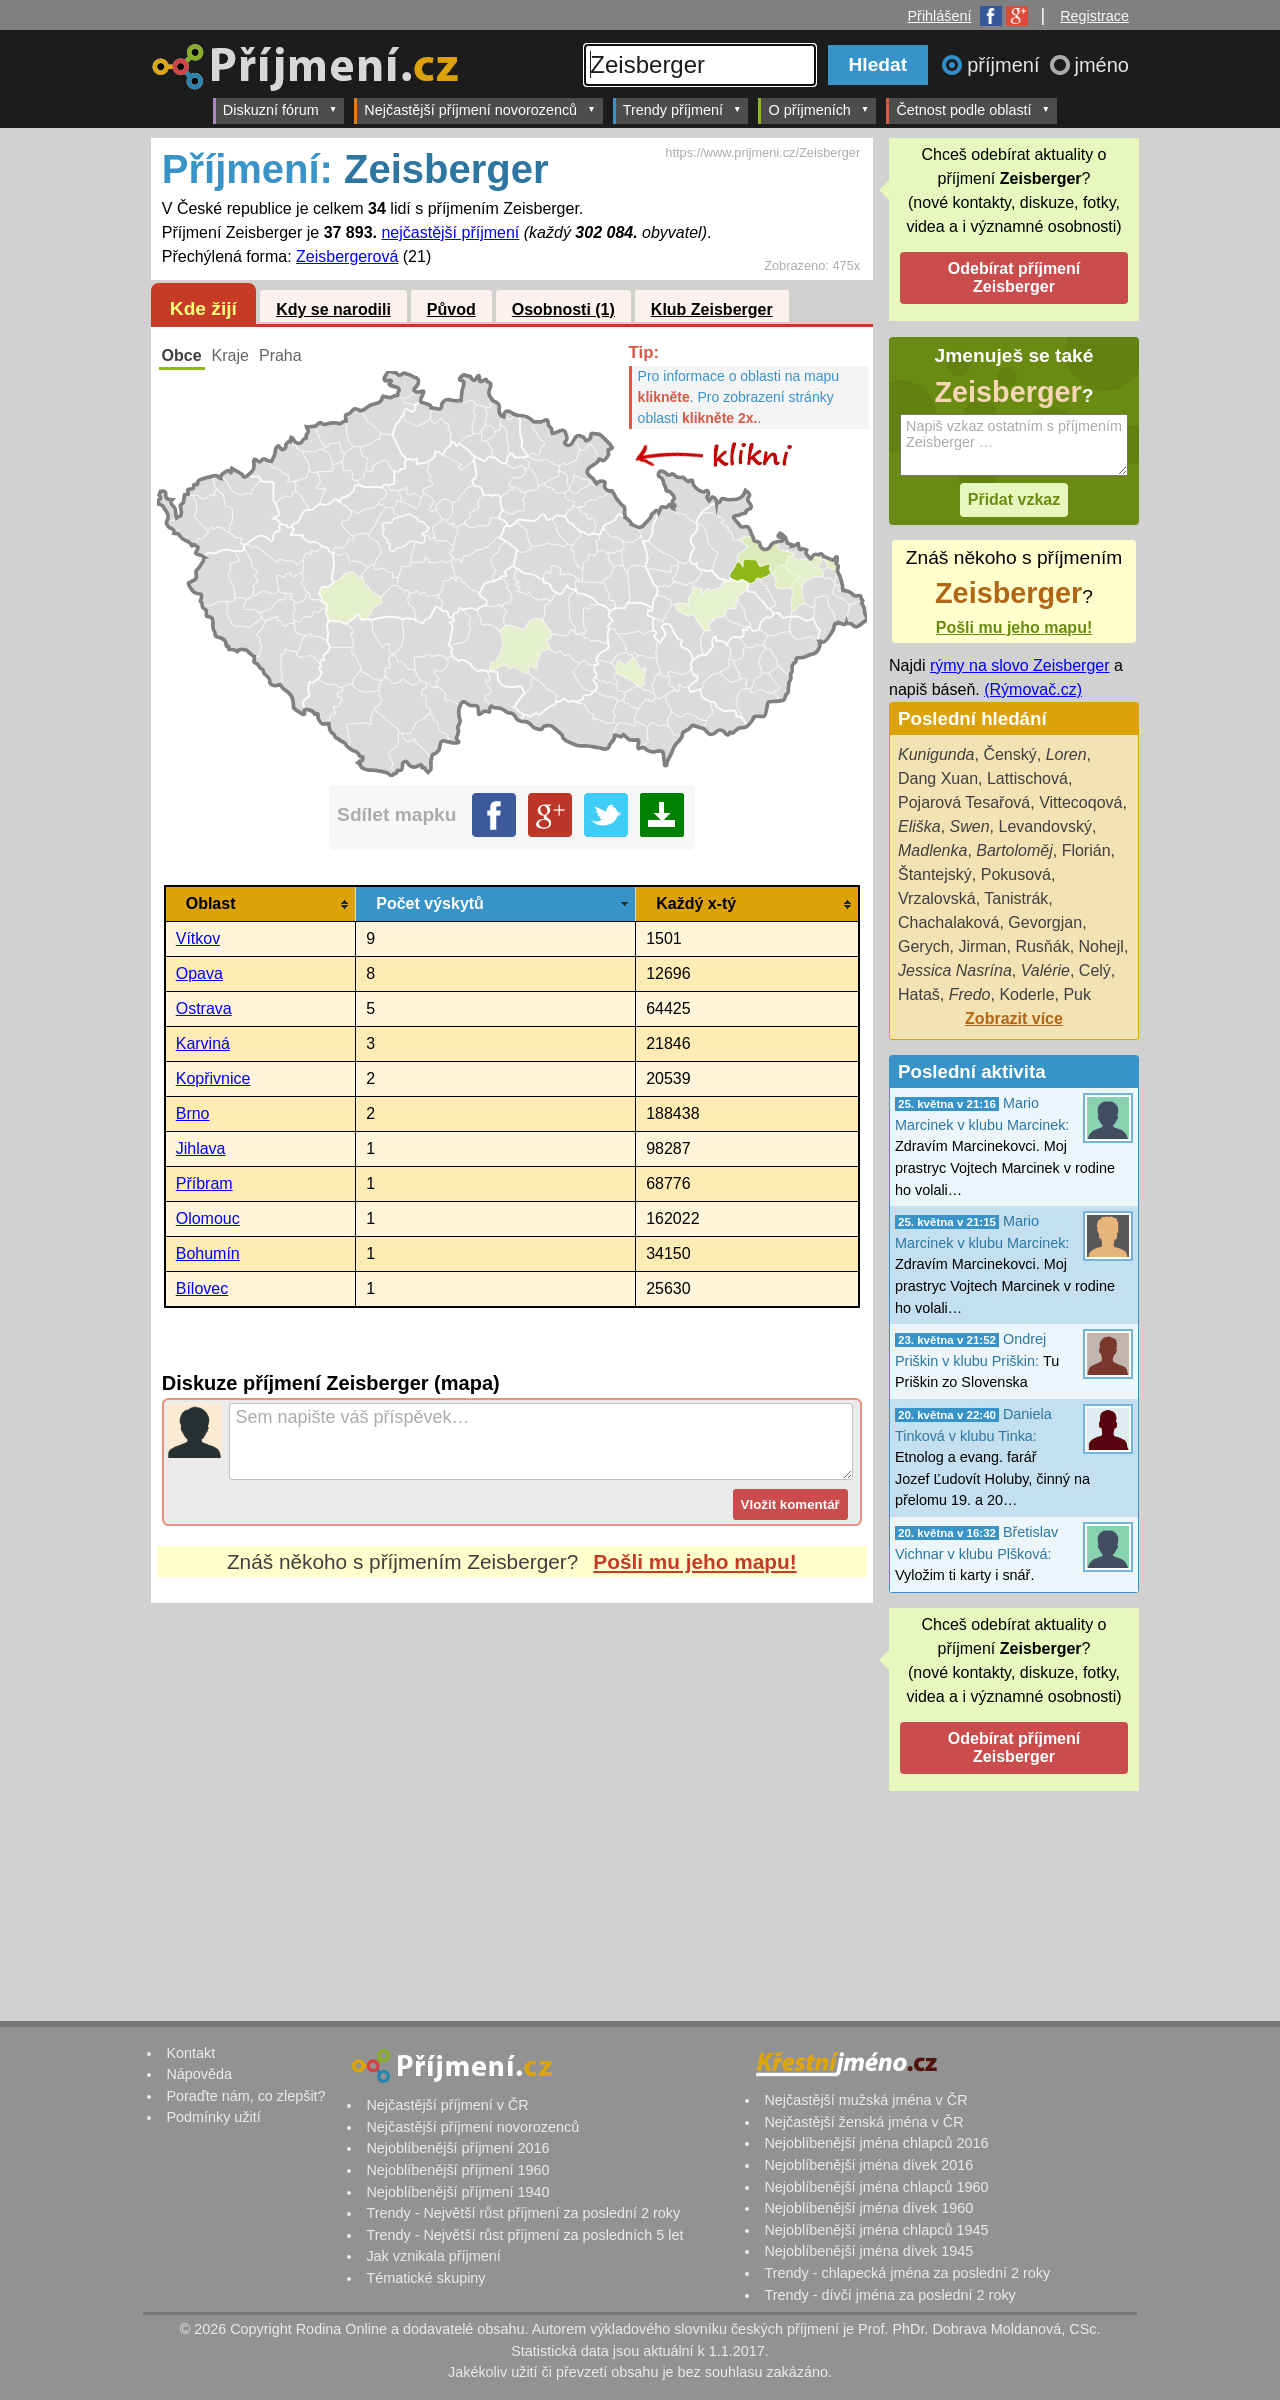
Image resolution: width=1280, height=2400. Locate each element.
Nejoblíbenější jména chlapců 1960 (876, 2187)
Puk (1077, 994)
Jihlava (201, 1148)
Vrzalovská (937, 898)
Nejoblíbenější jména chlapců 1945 (876, 2230)
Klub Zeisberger (712, 309)
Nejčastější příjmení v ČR (447, 2105)
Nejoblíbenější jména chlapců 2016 (876, 2143)
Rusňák (1042, 946)
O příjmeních (818, 109)
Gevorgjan (1045, 922)
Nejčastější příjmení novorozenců (479, 109)
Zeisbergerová (347, 256)
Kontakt (190, 2053)
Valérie (1045, 970)
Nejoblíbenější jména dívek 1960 (868, 2208)
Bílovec (202, 1288)
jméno (1102, 65)
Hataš (919, 994)
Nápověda (199, 2074)
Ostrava (204, 1008)
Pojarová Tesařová (964, 802)
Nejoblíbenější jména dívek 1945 (868, 2251)
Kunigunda (936, 754)
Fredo (970, 994)
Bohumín (208, 1253)
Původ (451, 309)
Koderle (1026, 994)
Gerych (924, 946)
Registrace (1094, 16)
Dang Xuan (938, 778)
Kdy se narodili (333, 309)
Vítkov (198, 938)
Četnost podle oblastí (973, 109)
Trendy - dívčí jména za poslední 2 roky (889, 2295)
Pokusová (1016, 874)
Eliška (919, 826)
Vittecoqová (1080, 802)
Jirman (982, 946)
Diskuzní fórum (280, 109)
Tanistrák (1016, 898)
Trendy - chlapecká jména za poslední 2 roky (907, 2273)
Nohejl (1101, 946)
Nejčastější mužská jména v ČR (865, 2100)
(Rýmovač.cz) (1033, 689)
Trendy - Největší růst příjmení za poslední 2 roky (523, 2213)
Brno (193, 1113)
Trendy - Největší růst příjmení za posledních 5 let (524, 2235)
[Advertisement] (512, 1791)
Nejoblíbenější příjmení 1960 (457, 2170)
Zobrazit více (1014, 1018)
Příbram (204, 1183)
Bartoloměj (1014, 850)
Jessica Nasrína (955, 970)
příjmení (1006, 65)
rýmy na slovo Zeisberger (1020, 665)
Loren (1066, 754)
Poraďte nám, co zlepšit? (245, 2096)
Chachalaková (948, 922)
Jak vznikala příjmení (433, 2256)
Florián (1086, 850)
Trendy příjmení (682, 109)
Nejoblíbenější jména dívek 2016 (868, 2165)
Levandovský (1045, 826)
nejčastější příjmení (450, 232)
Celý (1095, 970)
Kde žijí (203, 308)
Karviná (203, 1043)
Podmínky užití (213, 2117)
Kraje (230, 355)
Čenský (1009, 754)
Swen (970, 826)
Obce (182, 355)
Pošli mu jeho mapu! (694, 1561)
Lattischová (1027, 778)
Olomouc (208, 1218)
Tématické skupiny (425, 2278)
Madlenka (932, 850)
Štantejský (935, 874)
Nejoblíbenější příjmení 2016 (457, 2148)
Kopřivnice (213, 1078)
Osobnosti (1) (563, 309)
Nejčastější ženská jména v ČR (863, 2122)
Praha (280, 355)
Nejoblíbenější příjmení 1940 (457, 2192)
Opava (199, 973)
